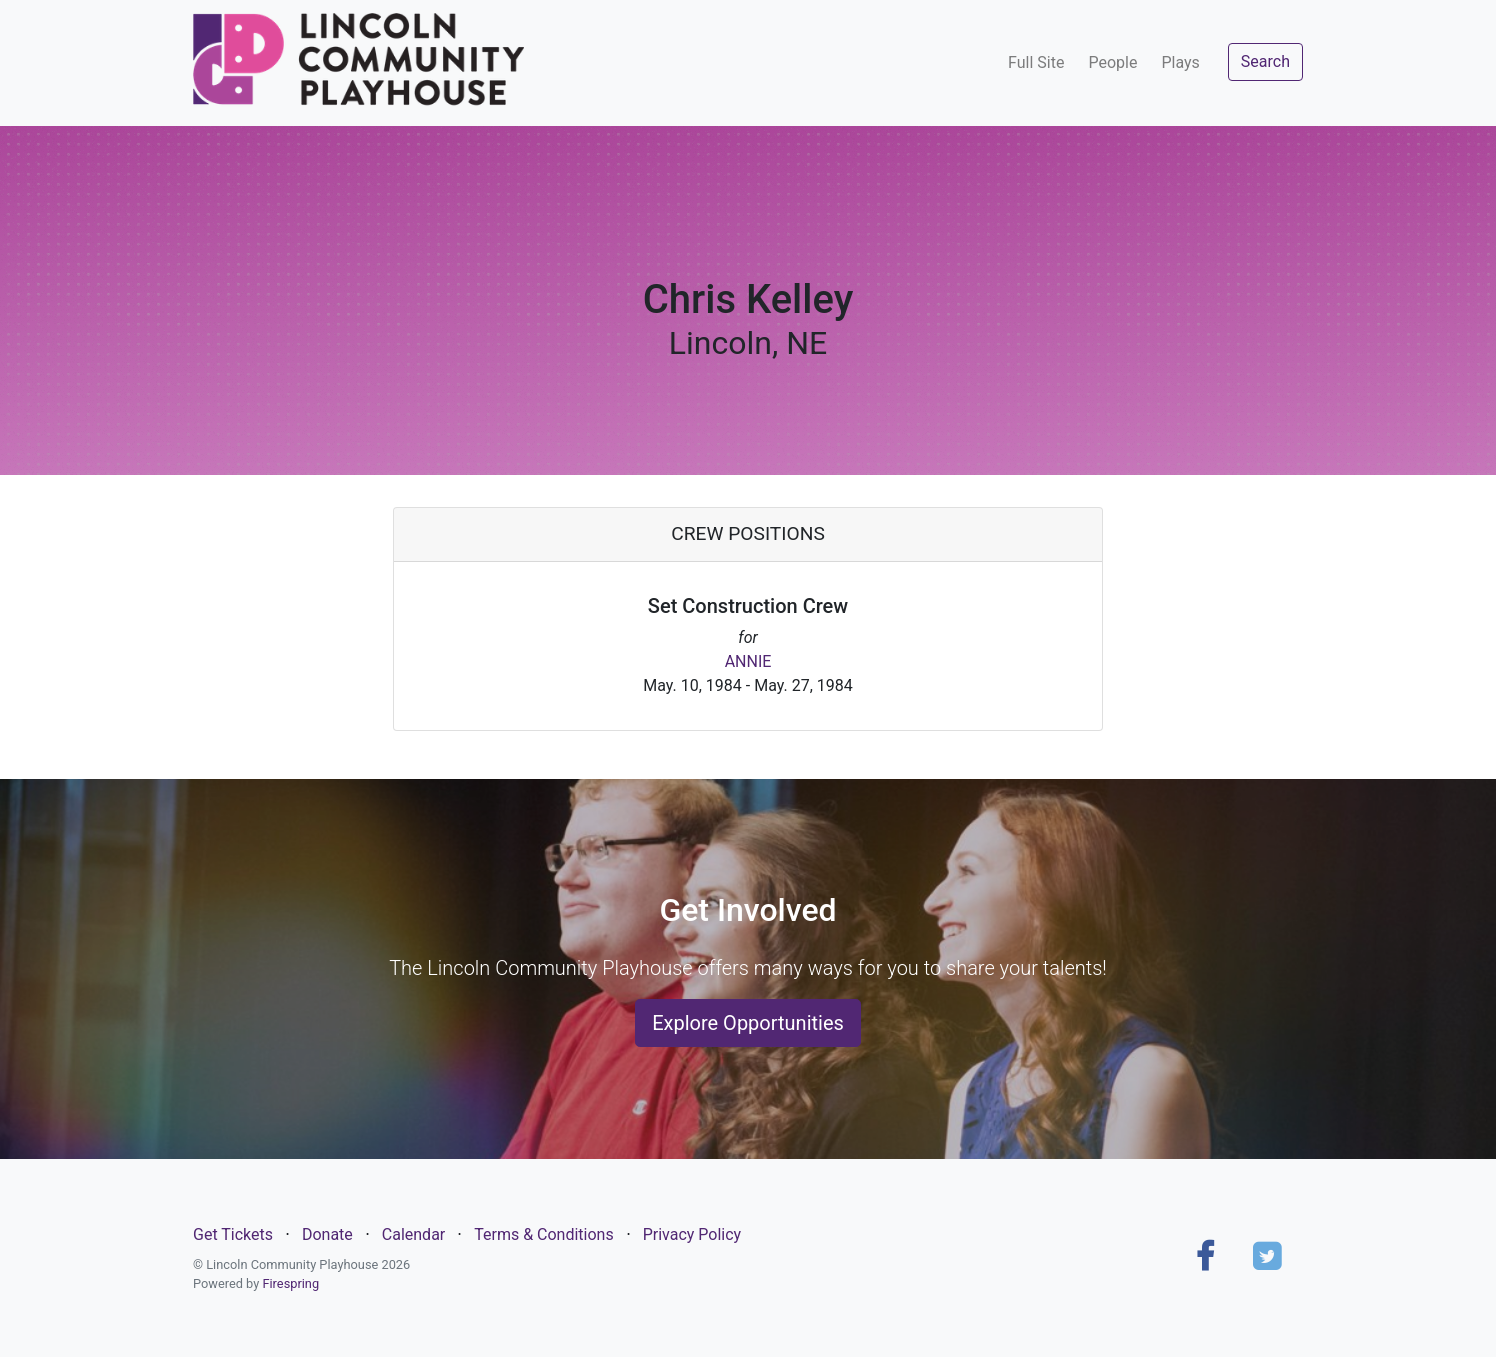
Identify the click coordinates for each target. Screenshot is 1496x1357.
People (1112, 62)
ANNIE (748, 661)
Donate (327, 1234)
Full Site (1036, 62)
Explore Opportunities (748, 1023)
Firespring (290, 1283)
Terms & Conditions (544, 1234)
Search (1265, 61)
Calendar (413, 1234)
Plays (1180, 62)
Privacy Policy (692, 1234)
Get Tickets (233, 1234)
